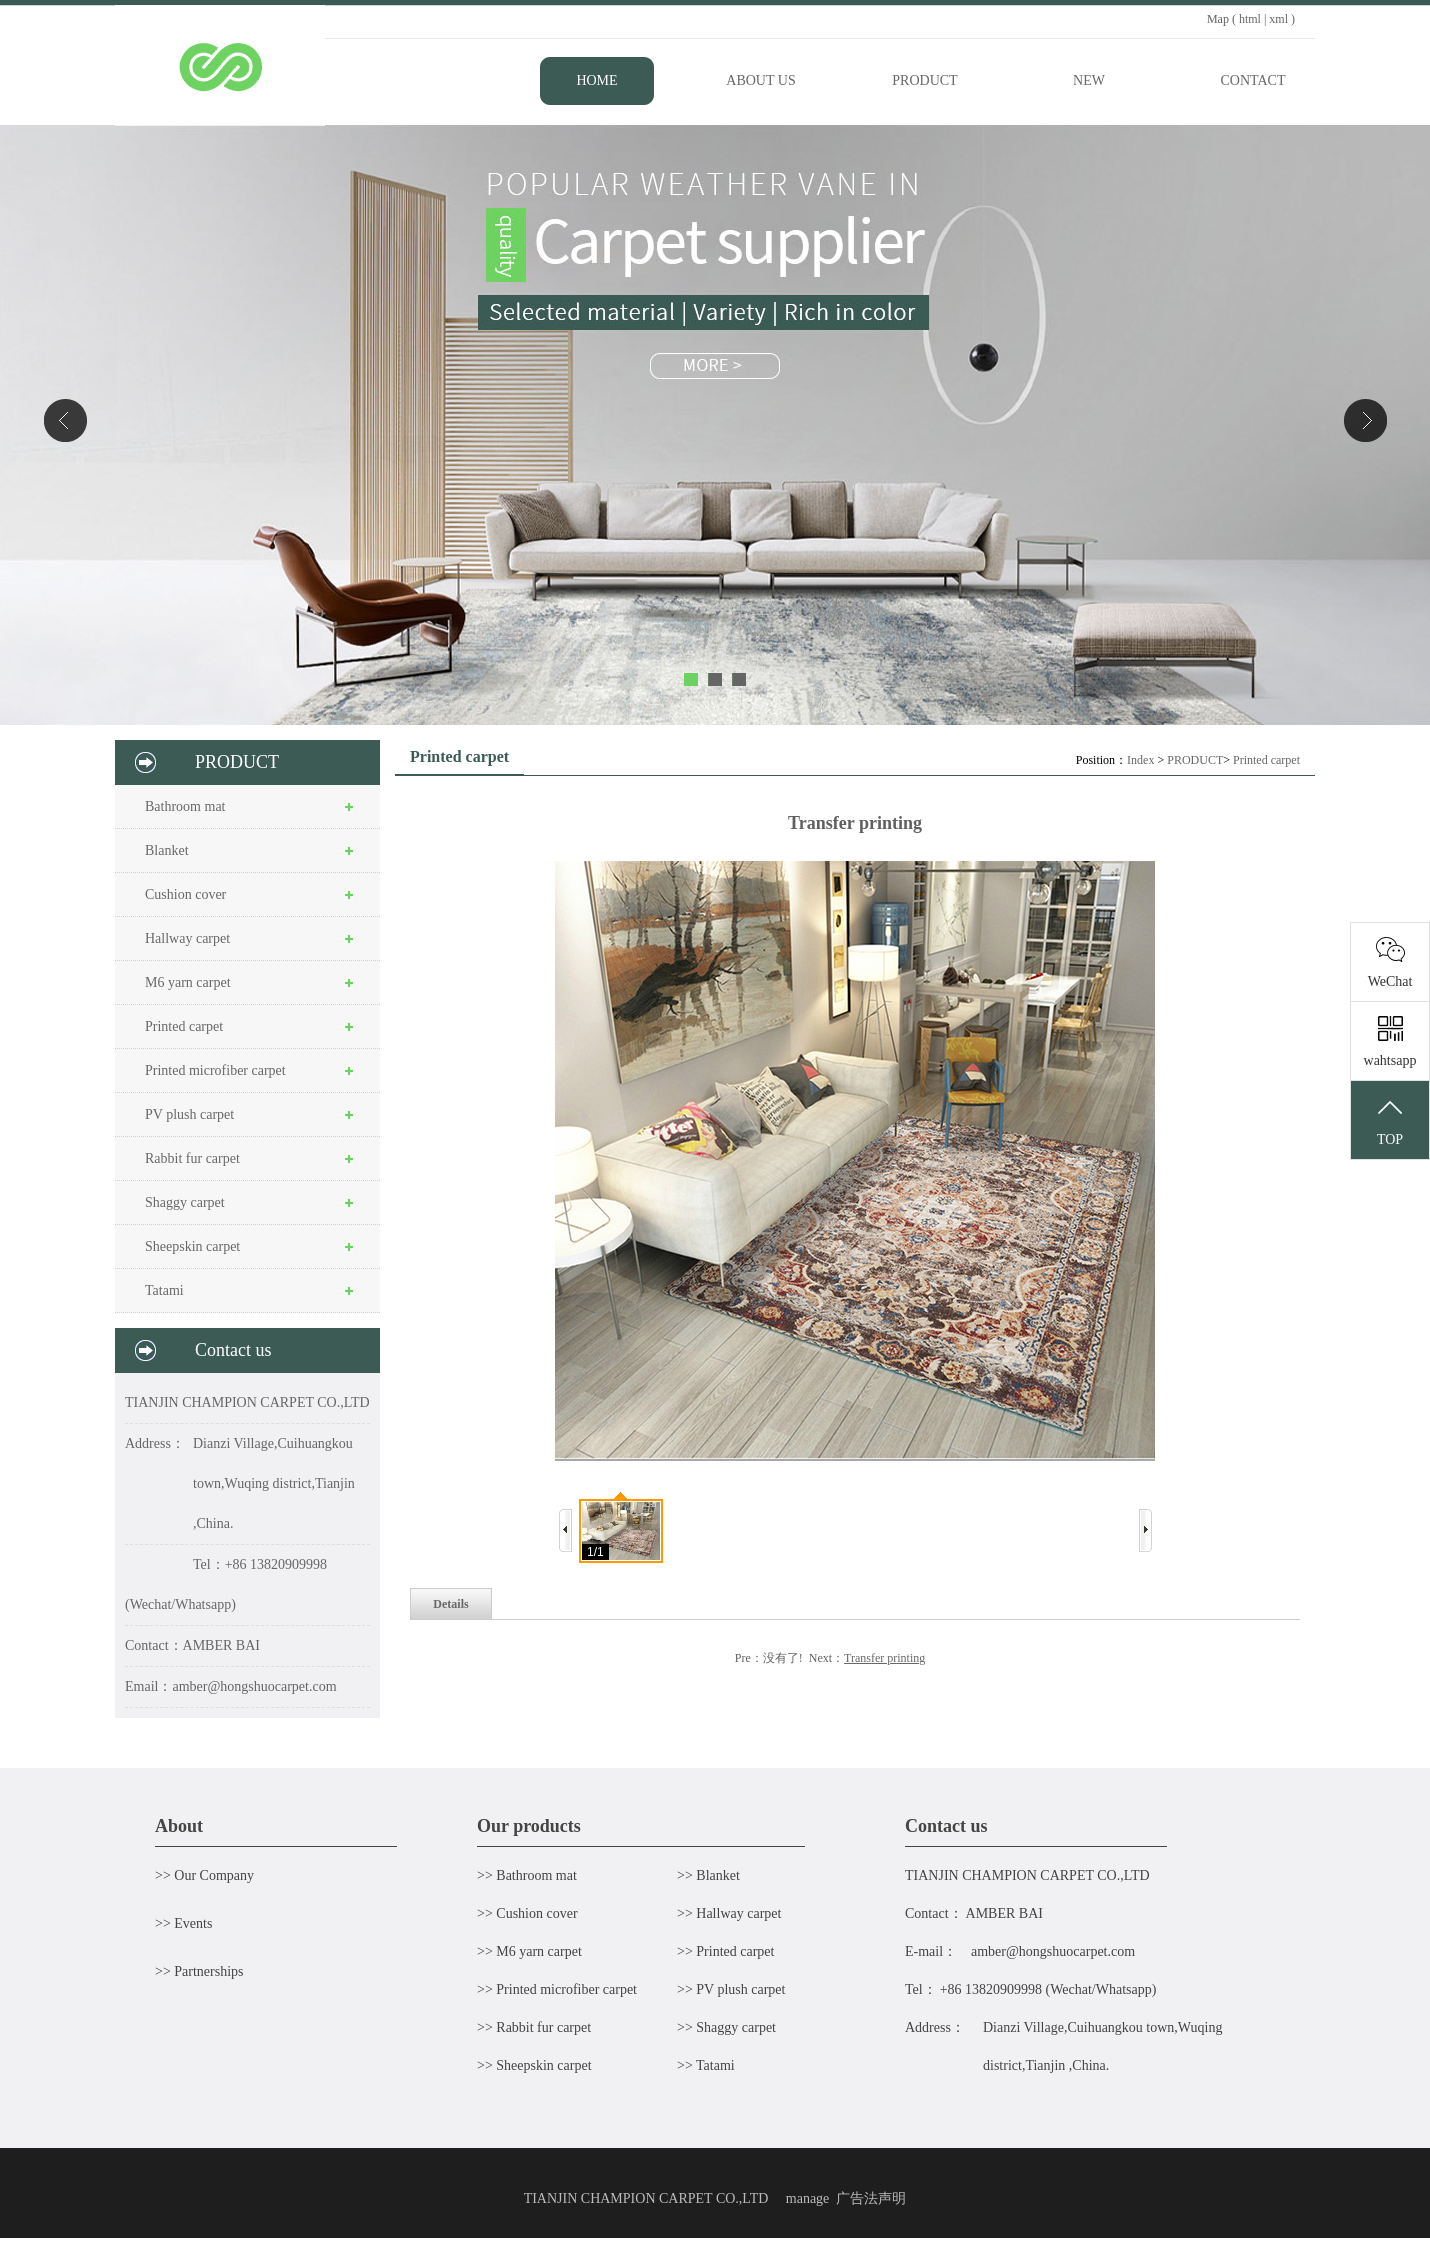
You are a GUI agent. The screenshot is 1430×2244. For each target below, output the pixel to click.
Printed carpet (184, 1026)
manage (808, 2198)
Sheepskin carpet (192, 1246)
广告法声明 (871, 2198)
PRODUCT (1195, 760)
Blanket (167, 850)
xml (1278, 19)
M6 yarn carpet (188, 982)
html (1250, 19)
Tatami (164, 1290)
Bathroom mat (185, 806)
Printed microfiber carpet (215, 1070)
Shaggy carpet (185, 1202)
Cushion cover (185, 894)
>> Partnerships (199, 1971)
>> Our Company (204, 1875)
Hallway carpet (187, 938)
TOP (1390, 1121)
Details (450, 1604)
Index (1140, 760)
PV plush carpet (189, 1114)
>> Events (183, 1923)
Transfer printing (884, 1658)
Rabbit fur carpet (192, 1158)
